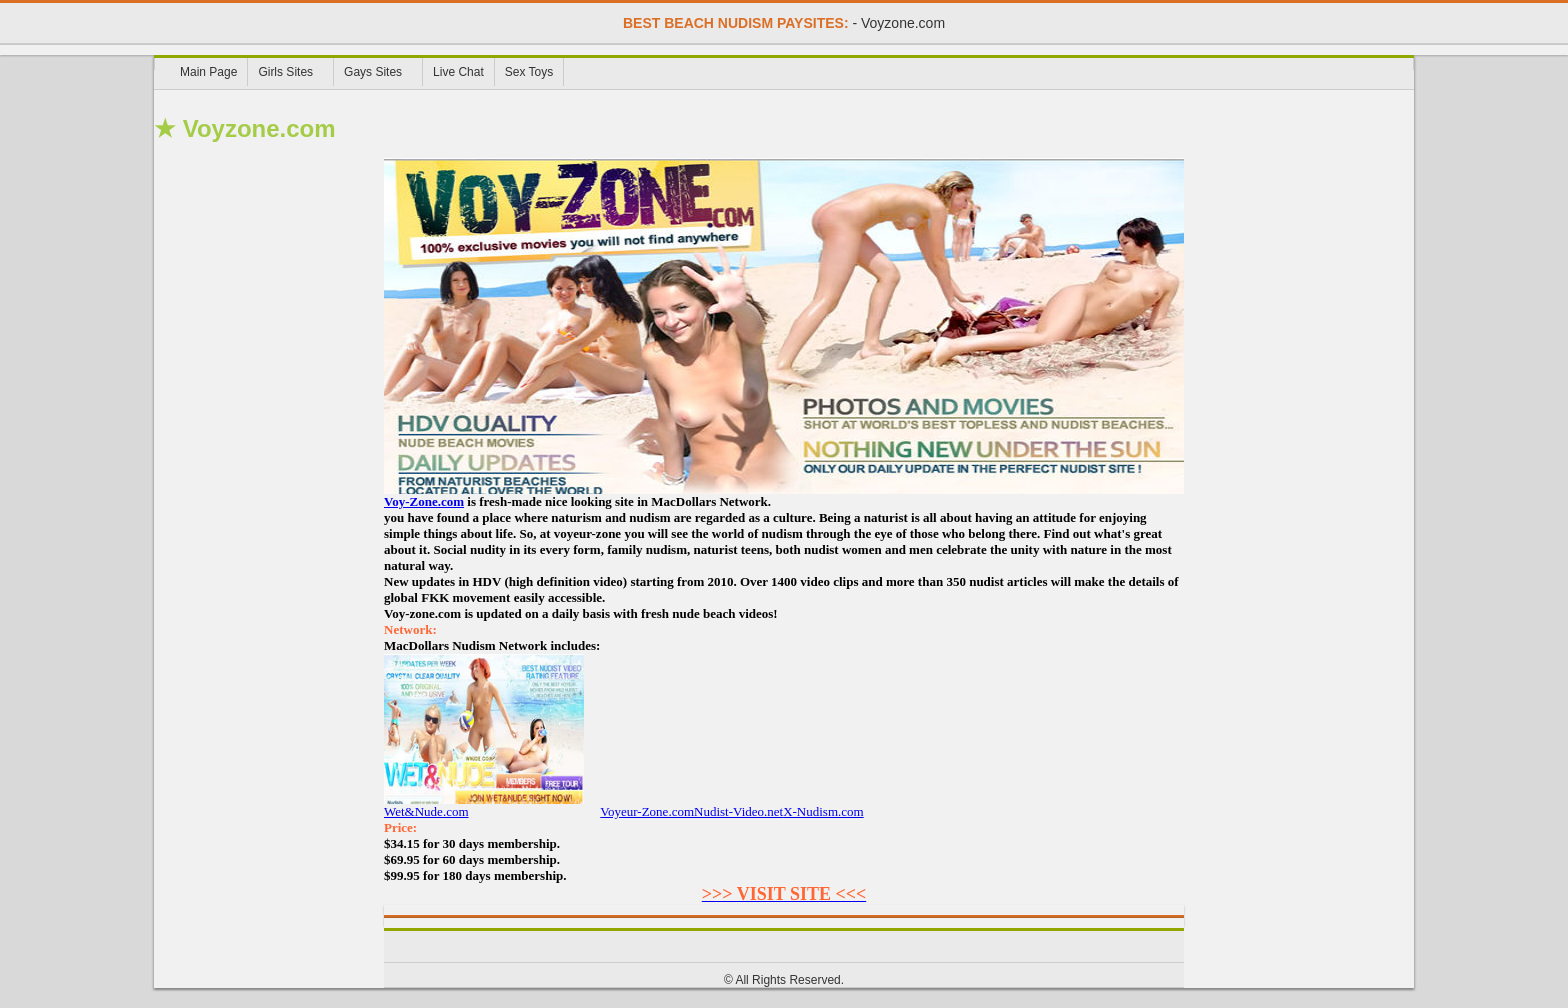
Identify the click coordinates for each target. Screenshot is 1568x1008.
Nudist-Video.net (738, 811)
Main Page (208, 72)
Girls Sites (285, 72)
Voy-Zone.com (424, 501)
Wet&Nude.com (484, 805)
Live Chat (458, 72)
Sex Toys (529, 72)
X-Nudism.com (823, 811)
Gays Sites (373, 72)
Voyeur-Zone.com (647, 811)
